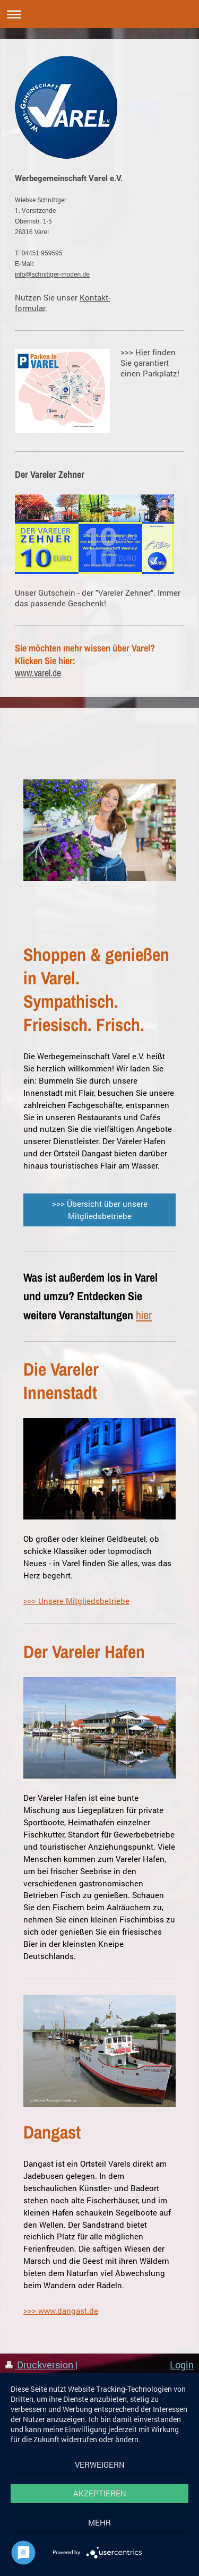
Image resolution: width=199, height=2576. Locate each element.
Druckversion (40, 2365)
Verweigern (100, 2464)
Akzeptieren (99, 2493)
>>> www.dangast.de (60, 2310)
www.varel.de (38, 673)
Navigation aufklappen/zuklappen (99, 14)
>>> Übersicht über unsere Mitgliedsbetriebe (100, 1209)
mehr (99, 2522)
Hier (142, 352)
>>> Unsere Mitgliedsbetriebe (76, 1600)
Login (182, 2365)
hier (144, 1315)
